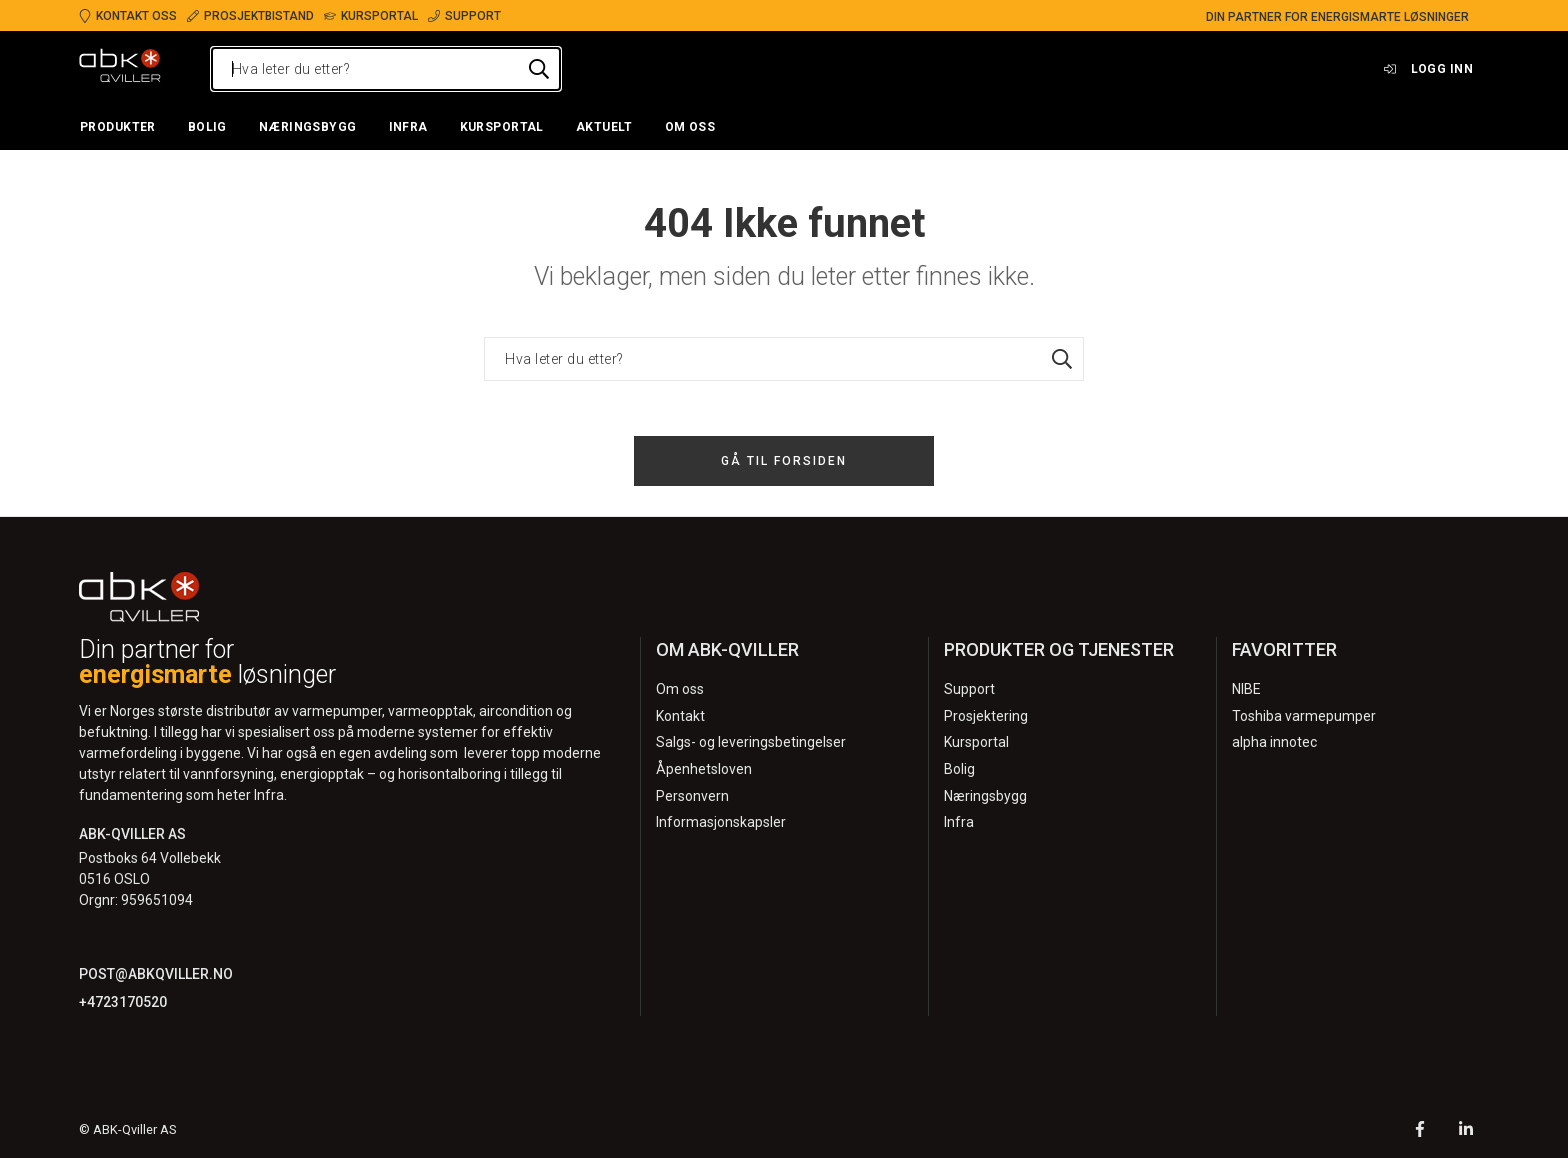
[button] (118, 128)
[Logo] (120, 69)
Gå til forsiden (784, 461)
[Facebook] (1420, 1131)
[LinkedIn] (1466, 1131)
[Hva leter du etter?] (386, 69)
